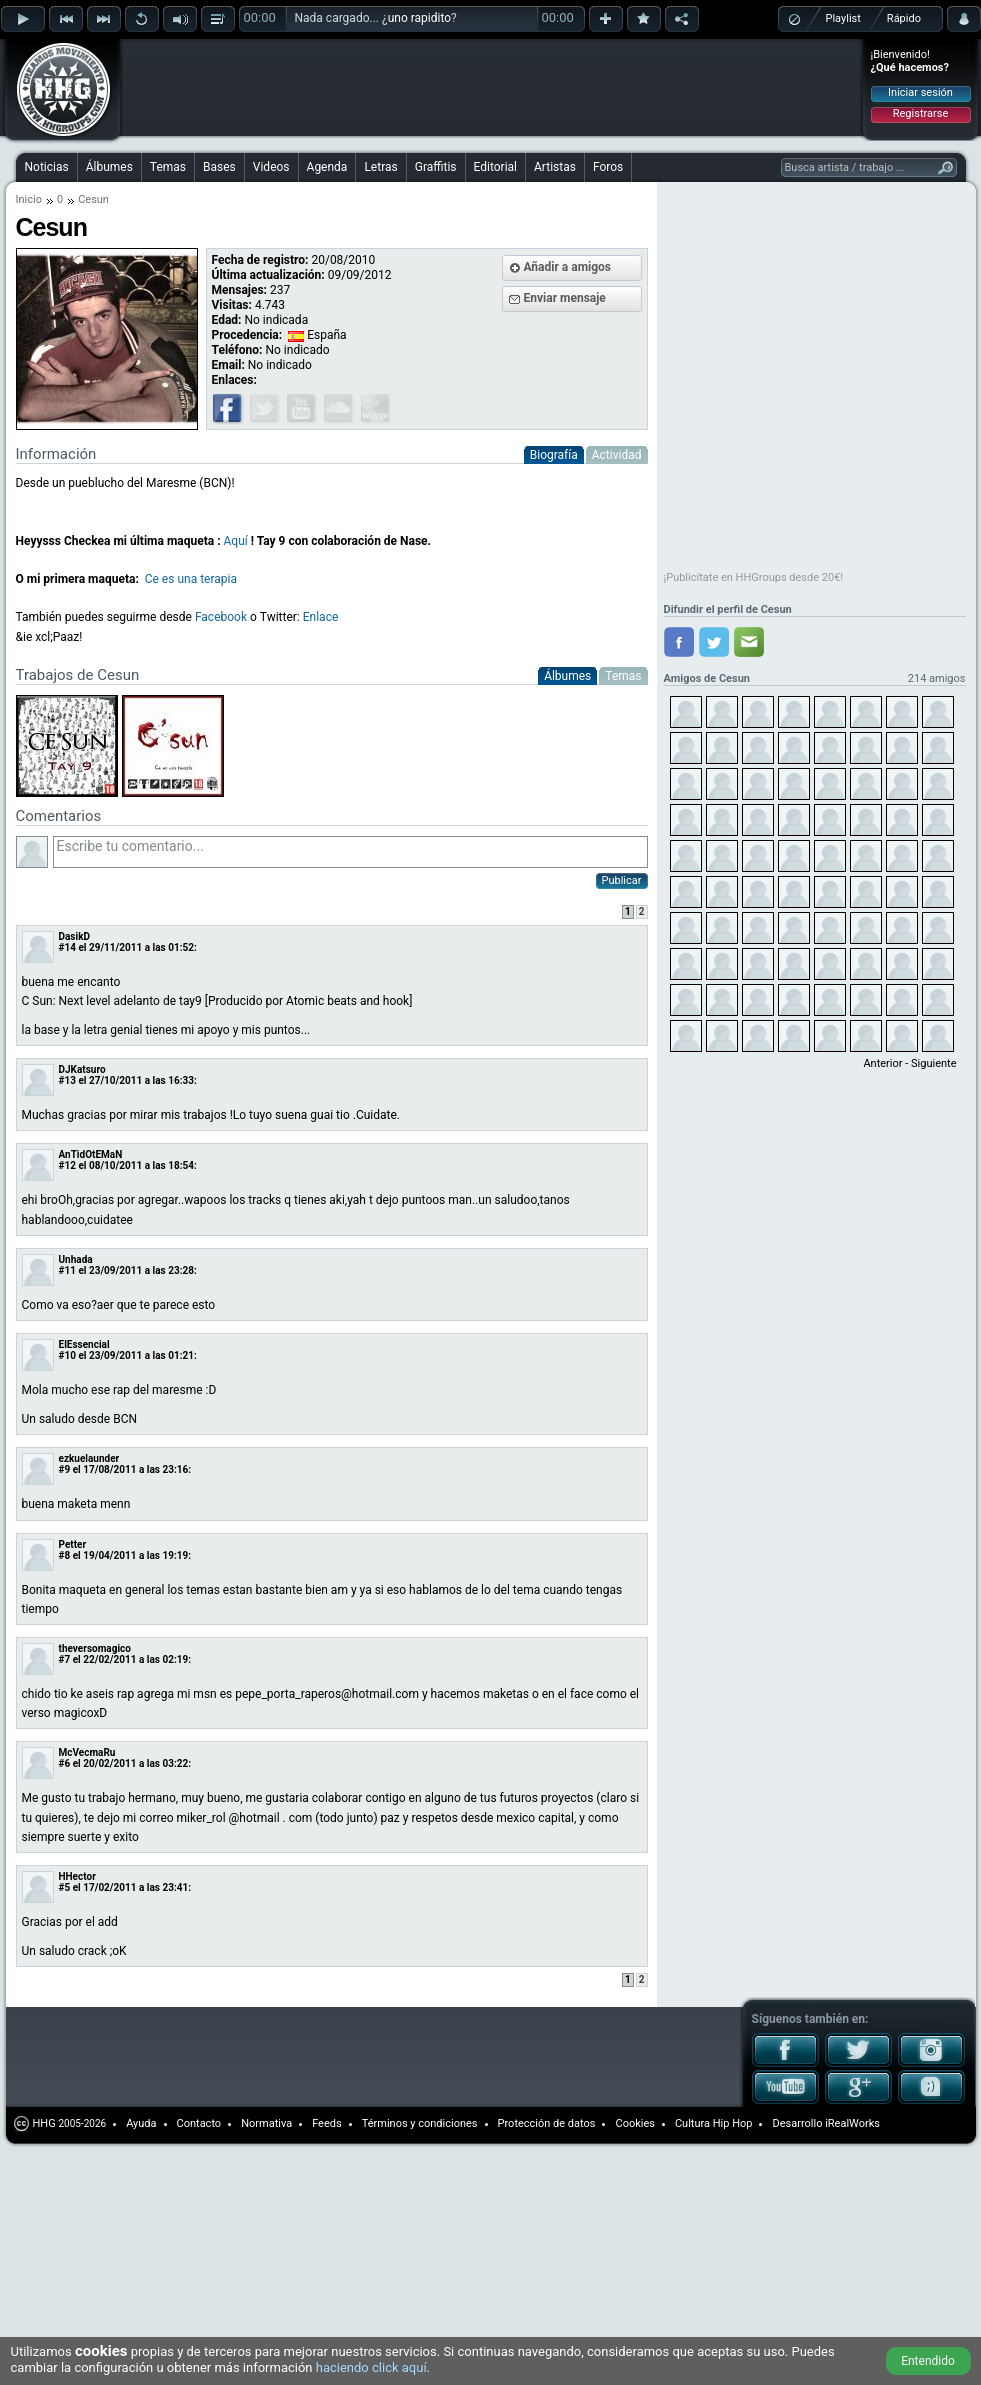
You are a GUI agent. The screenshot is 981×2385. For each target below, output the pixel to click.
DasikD (74, 936)
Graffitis (436, 167)
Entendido (928, 2361)
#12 (67, 1165)
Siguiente (933, 1063)
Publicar (622, 880)
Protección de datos (547, 2123)
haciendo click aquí (371, 2367)
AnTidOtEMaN (91, 1154)
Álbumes (109, 167)
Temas (168, 167)
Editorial (495, 167)
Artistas (555, 167)
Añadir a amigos (568, 267)
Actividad (617, 455)
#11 (67, 1270)
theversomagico (95, 1648)
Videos (271, 167)
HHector (77, 1876)
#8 (65, 1555)
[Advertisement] (252, 72)
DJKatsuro (82, 1069)
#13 (67, 1080)
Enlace (321, 617)
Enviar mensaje (565, 298)
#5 (65, 1887)
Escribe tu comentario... (350, 852)
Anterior (882, 1063)
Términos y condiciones (420, 2123)
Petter (73, 1544)
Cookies (634, 2123)
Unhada (76, 1259)
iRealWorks (852, 2123)
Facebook (221, 617)
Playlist (843, 18)
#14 (67, 947)
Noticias (47, 167)
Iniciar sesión (920, 92)
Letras (380, 167)
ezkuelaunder (89, 1458)
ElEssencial (84, 1344)
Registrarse (920, 113)
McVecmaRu (87, 1752)
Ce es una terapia (191, 579)
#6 (65, 1763)
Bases (219, 167)
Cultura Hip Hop (714, 2123)
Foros (608, 167)
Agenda (327, 167)
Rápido (904, 18)
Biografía (554, 455)
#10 (67, 1355)
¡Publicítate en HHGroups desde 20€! (754, 577)
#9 (65, 1469)
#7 (65, 1659)
